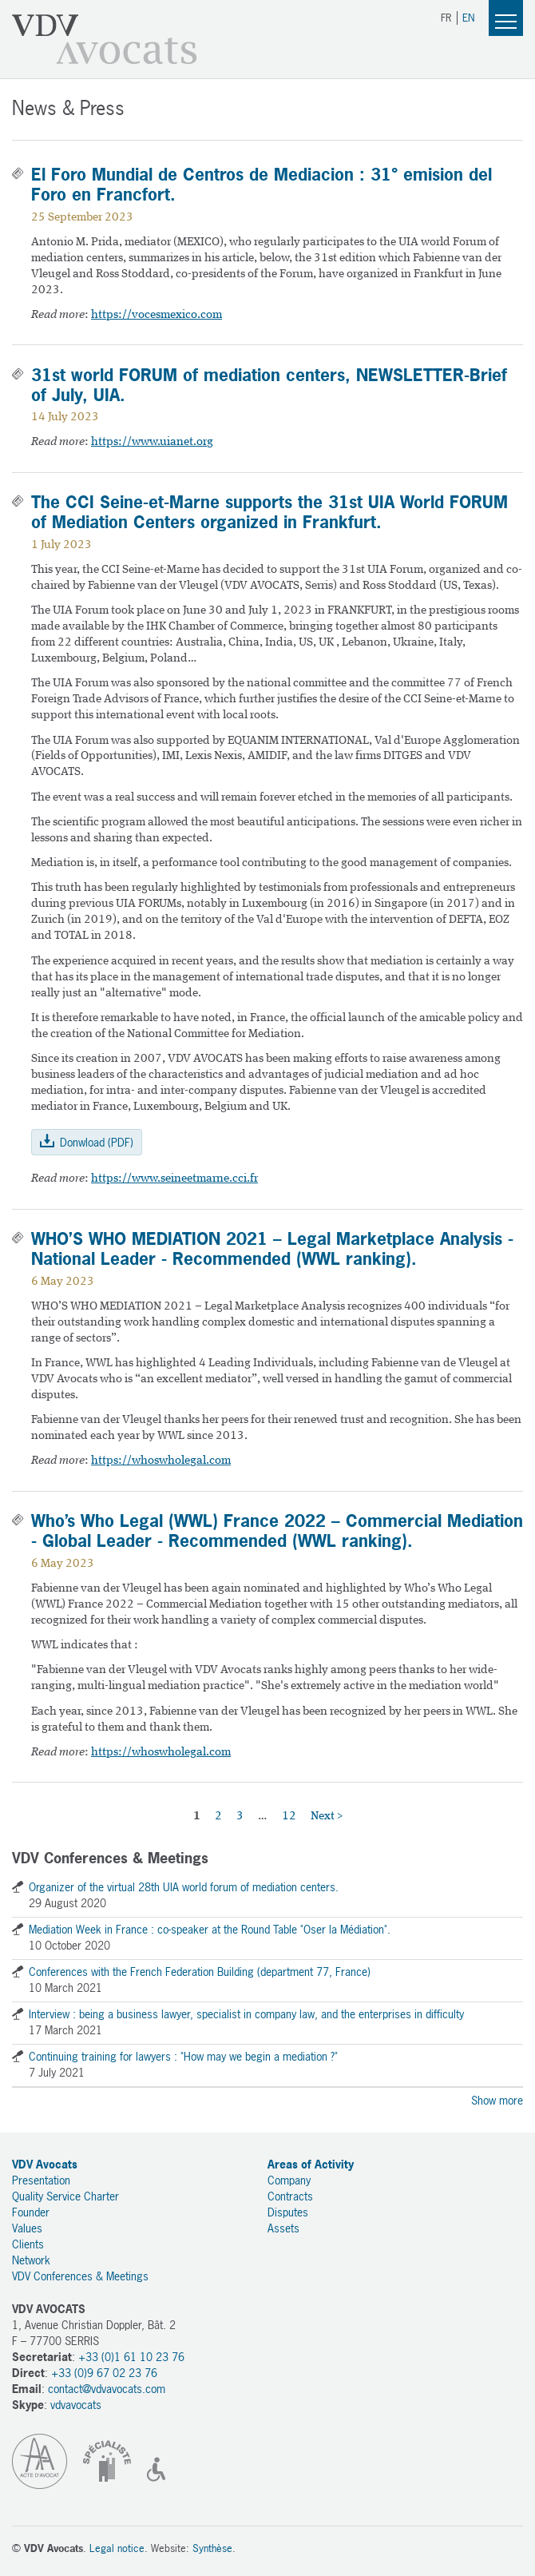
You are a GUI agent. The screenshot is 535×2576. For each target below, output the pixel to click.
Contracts (290, 2196)
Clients (28, 2244)
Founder (31, 2212)
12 (289, 1817)
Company (289, 2180)
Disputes (288, 2212)
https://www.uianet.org (152, 442)
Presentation (41, 2180)
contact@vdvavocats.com (106, 2388)
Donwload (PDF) (96, 1142)
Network (31, 2260)
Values (27, 2228)
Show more (497, 2100)
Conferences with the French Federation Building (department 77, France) (200, 1971)
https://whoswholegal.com (161, 1461)
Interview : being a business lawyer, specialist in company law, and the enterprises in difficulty (246, 2013)
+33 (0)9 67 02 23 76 (104, 2372)
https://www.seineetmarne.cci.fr (174, 1179)
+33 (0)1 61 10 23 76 (131, 2356)
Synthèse (212, 2548)
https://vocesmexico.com (156, 315)
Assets (283, 2228)
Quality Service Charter (65, 2196)
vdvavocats (75, 2404)
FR (446, 17)
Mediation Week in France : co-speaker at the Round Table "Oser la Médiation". (209, 1929)
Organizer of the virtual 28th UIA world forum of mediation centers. (184, 1886)
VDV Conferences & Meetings (80, 2276)
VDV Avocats (104, 39)
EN (468, 17)
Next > (327, 1817)
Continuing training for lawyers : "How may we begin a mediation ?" (183, 2056)
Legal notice (117, 2548)
